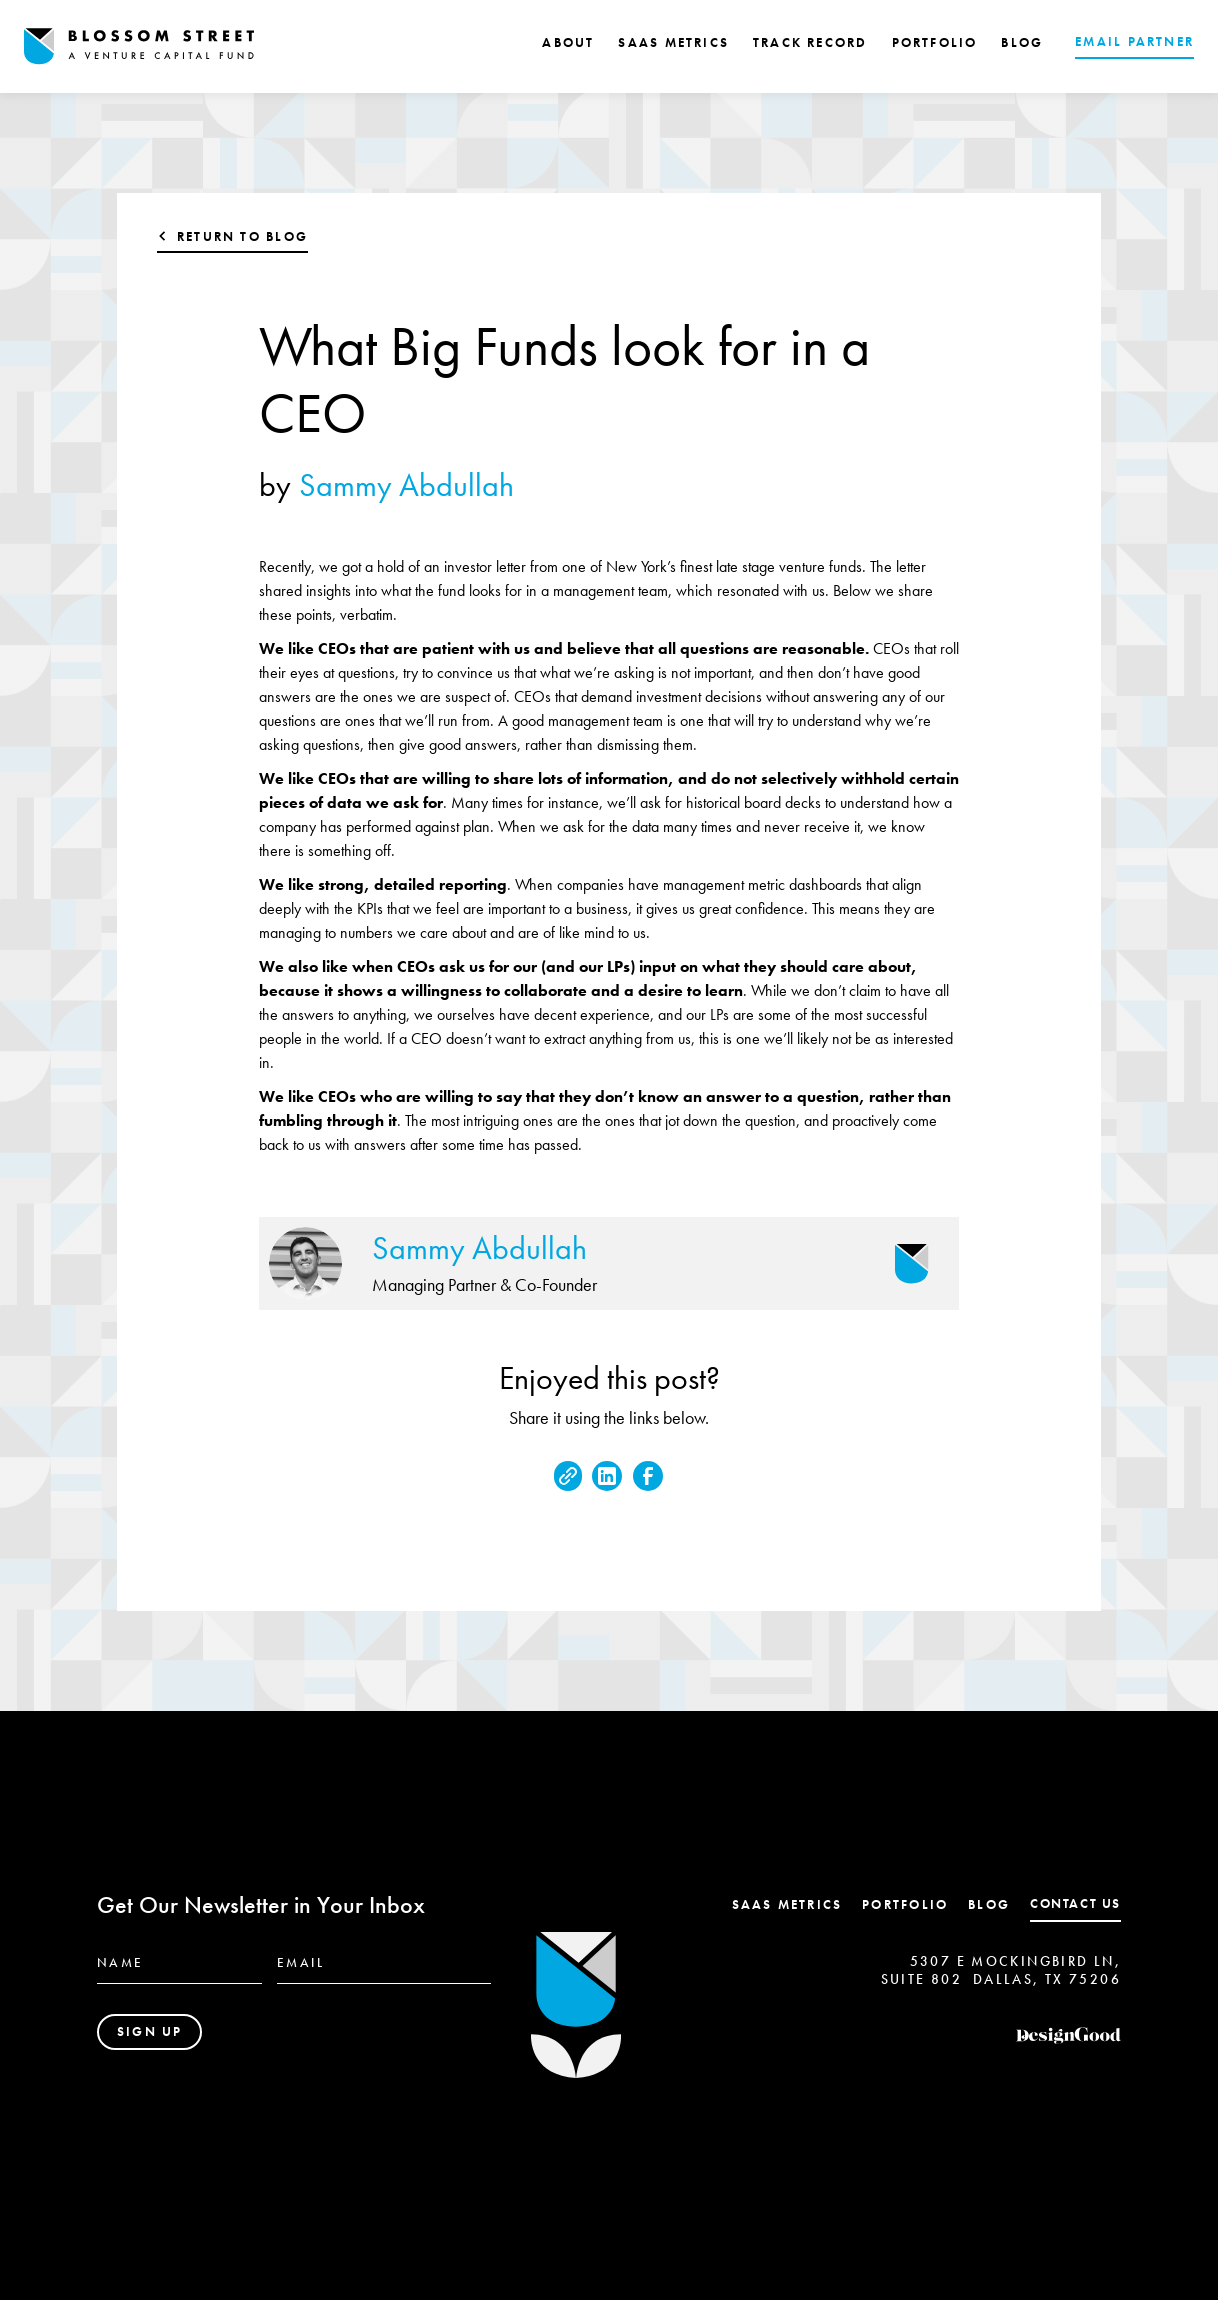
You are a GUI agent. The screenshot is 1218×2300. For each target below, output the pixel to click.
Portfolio (905, 1904)
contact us (1075, 1903)
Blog (989, 1904)
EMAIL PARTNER (1134, 41)
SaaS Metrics (787, 1904)
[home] (139, 46)
